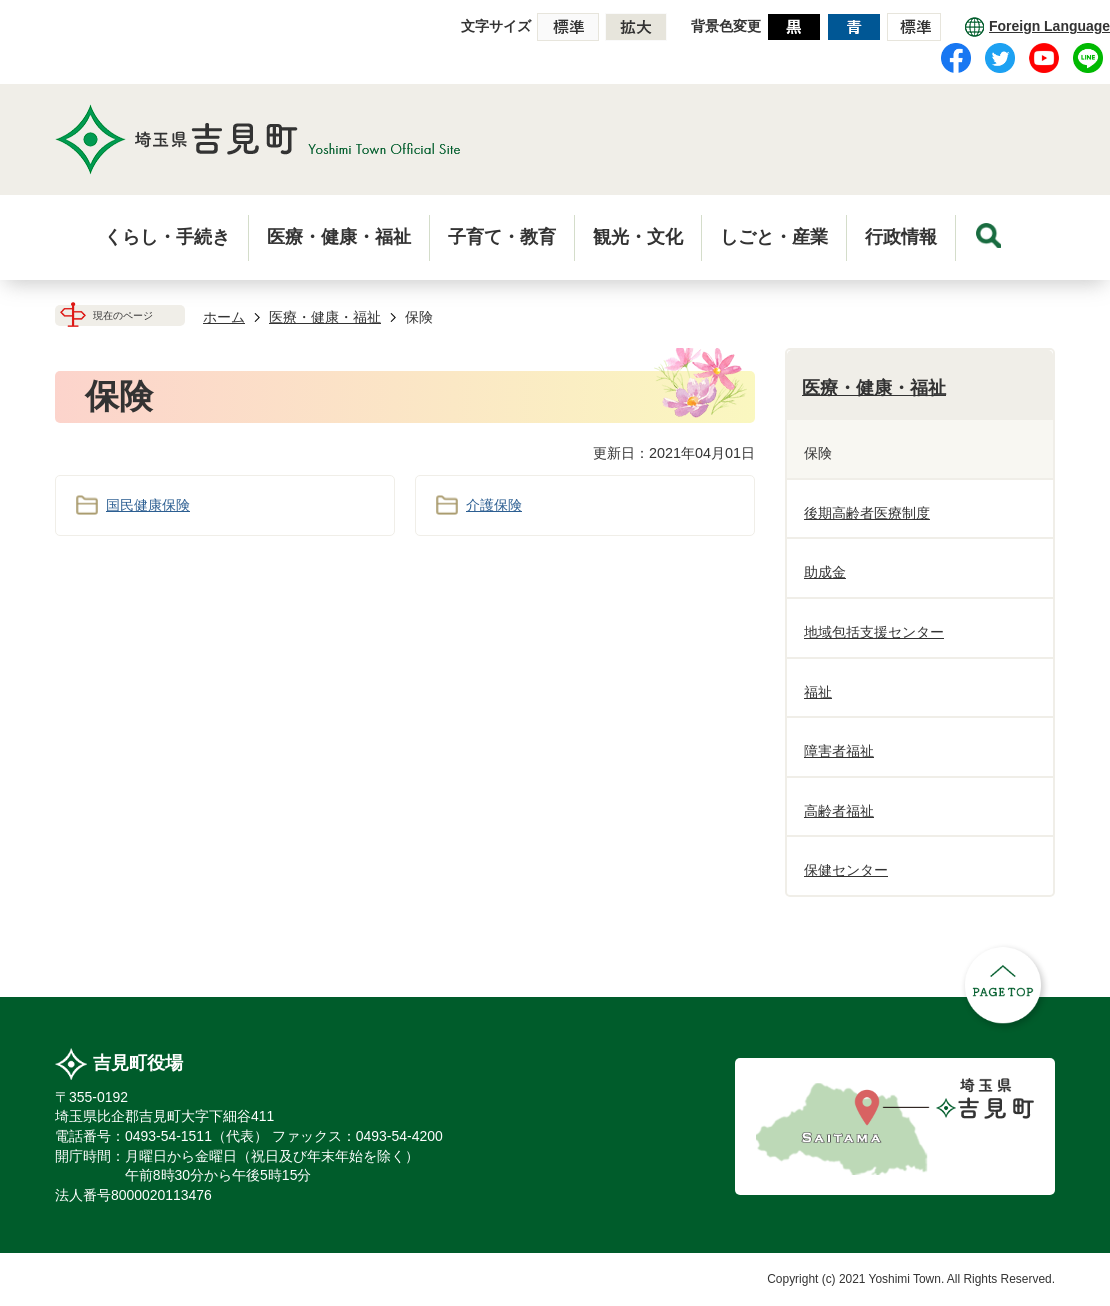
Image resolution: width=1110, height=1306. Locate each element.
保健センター (846, 870)
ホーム (224, 317)
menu (988, 235)
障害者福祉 (839, 751)
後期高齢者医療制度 (867, 513)
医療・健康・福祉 (325, 317)
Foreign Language (1049, 26)
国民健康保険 (148, 505)
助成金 (825, 572)
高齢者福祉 (839, 811)
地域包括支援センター (874, 632)
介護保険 (494, 505)
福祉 (818, 692)
